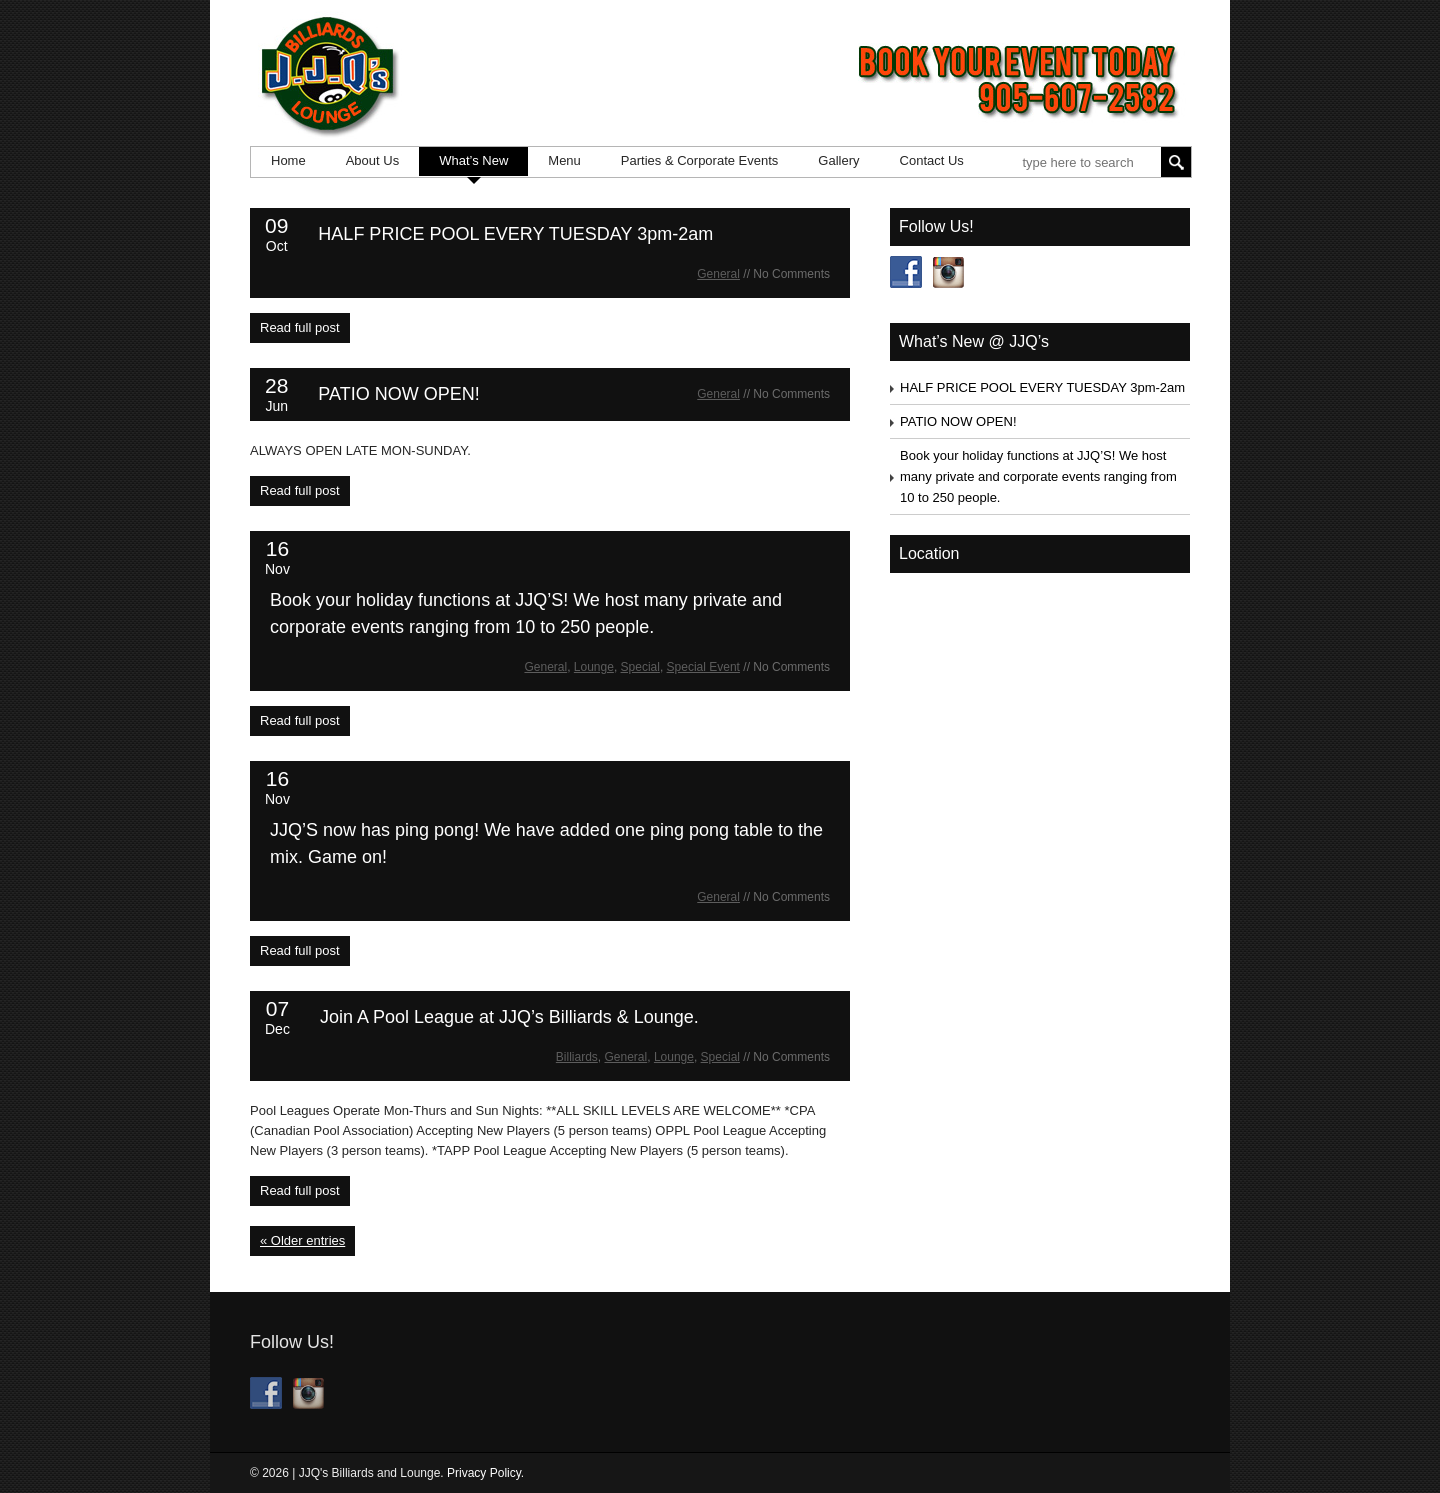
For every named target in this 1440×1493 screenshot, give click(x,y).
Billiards (577, 1057)
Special (640, 667)
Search (1176, 162)
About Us (372, 160)
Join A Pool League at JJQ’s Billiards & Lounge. (509, 1017)
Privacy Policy (484, 1473)
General (718, 274)
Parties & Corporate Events (700, 160)
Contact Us (932, 160)
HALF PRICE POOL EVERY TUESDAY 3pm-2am (515, 234)
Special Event (703, 667)
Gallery (838, 160)
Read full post (300, 327)
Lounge (594, 667)
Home (288, 160)
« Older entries (302, 1240)
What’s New (473, 160)
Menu (564, 160)
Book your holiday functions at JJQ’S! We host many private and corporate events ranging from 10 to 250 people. (1038, 476)
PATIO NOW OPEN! (398, 394)
